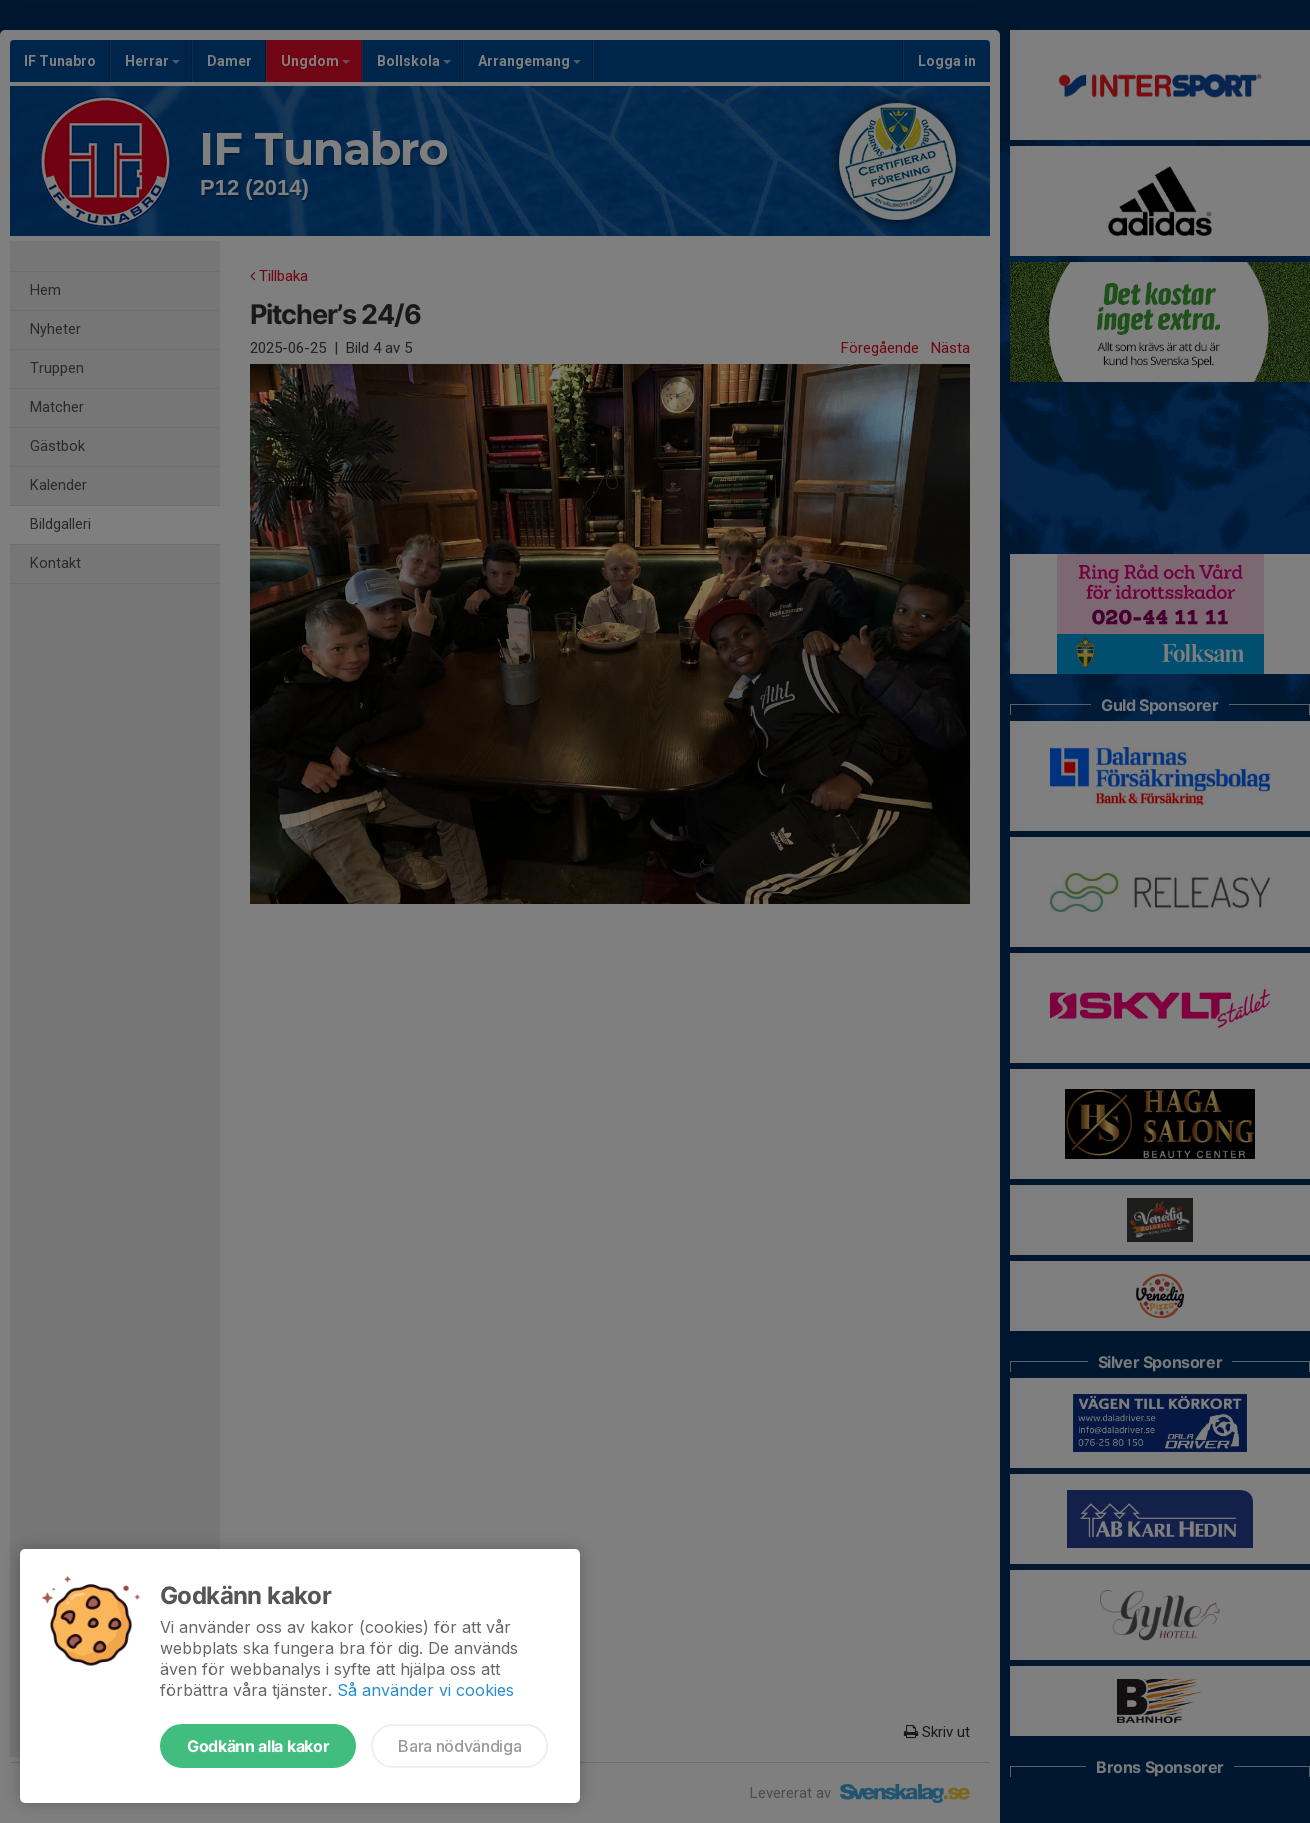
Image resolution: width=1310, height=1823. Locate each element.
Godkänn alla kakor (258, 1746)
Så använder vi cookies (425, 1690)
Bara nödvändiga (459, 1746)
